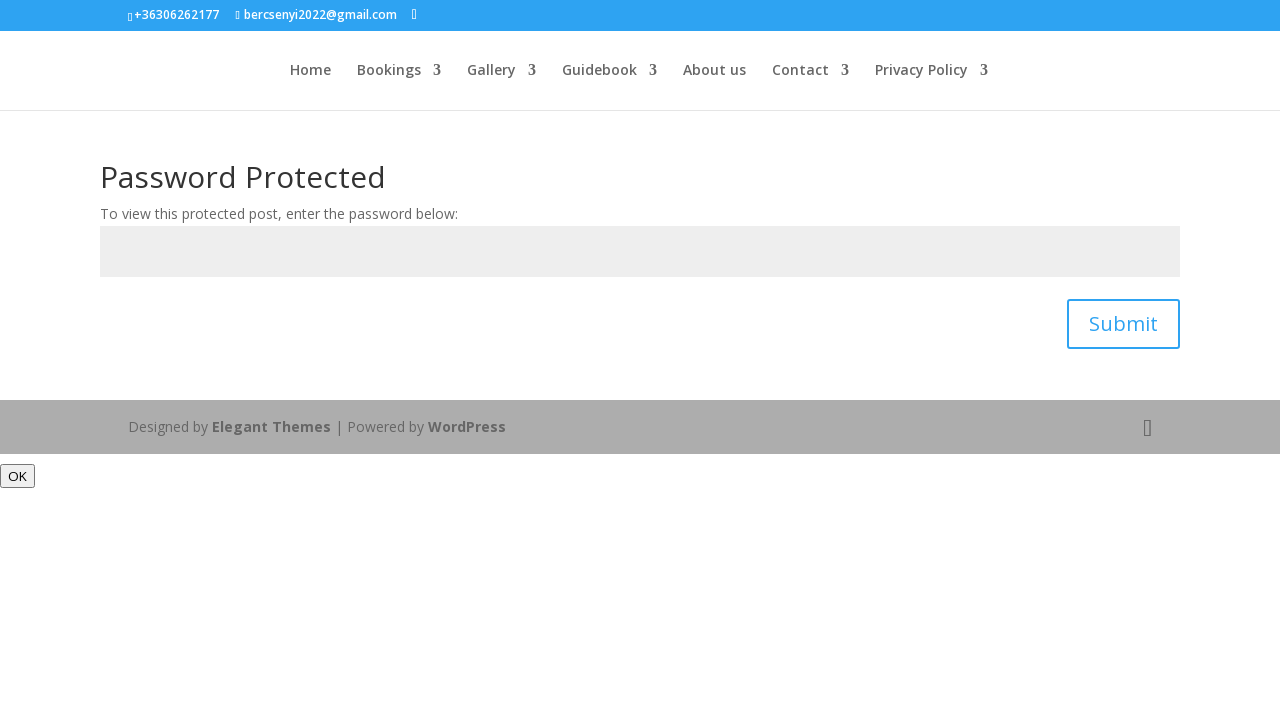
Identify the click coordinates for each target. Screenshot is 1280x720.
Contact (800, 71)
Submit (1123, 323)
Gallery (491, 71)
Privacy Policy (921, 71)
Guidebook (599, 71)
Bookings (389, 71)
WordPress (467, 426)
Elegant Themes (271, 426)
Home (310, 71)
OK (17, 476)
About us (714, 71)
